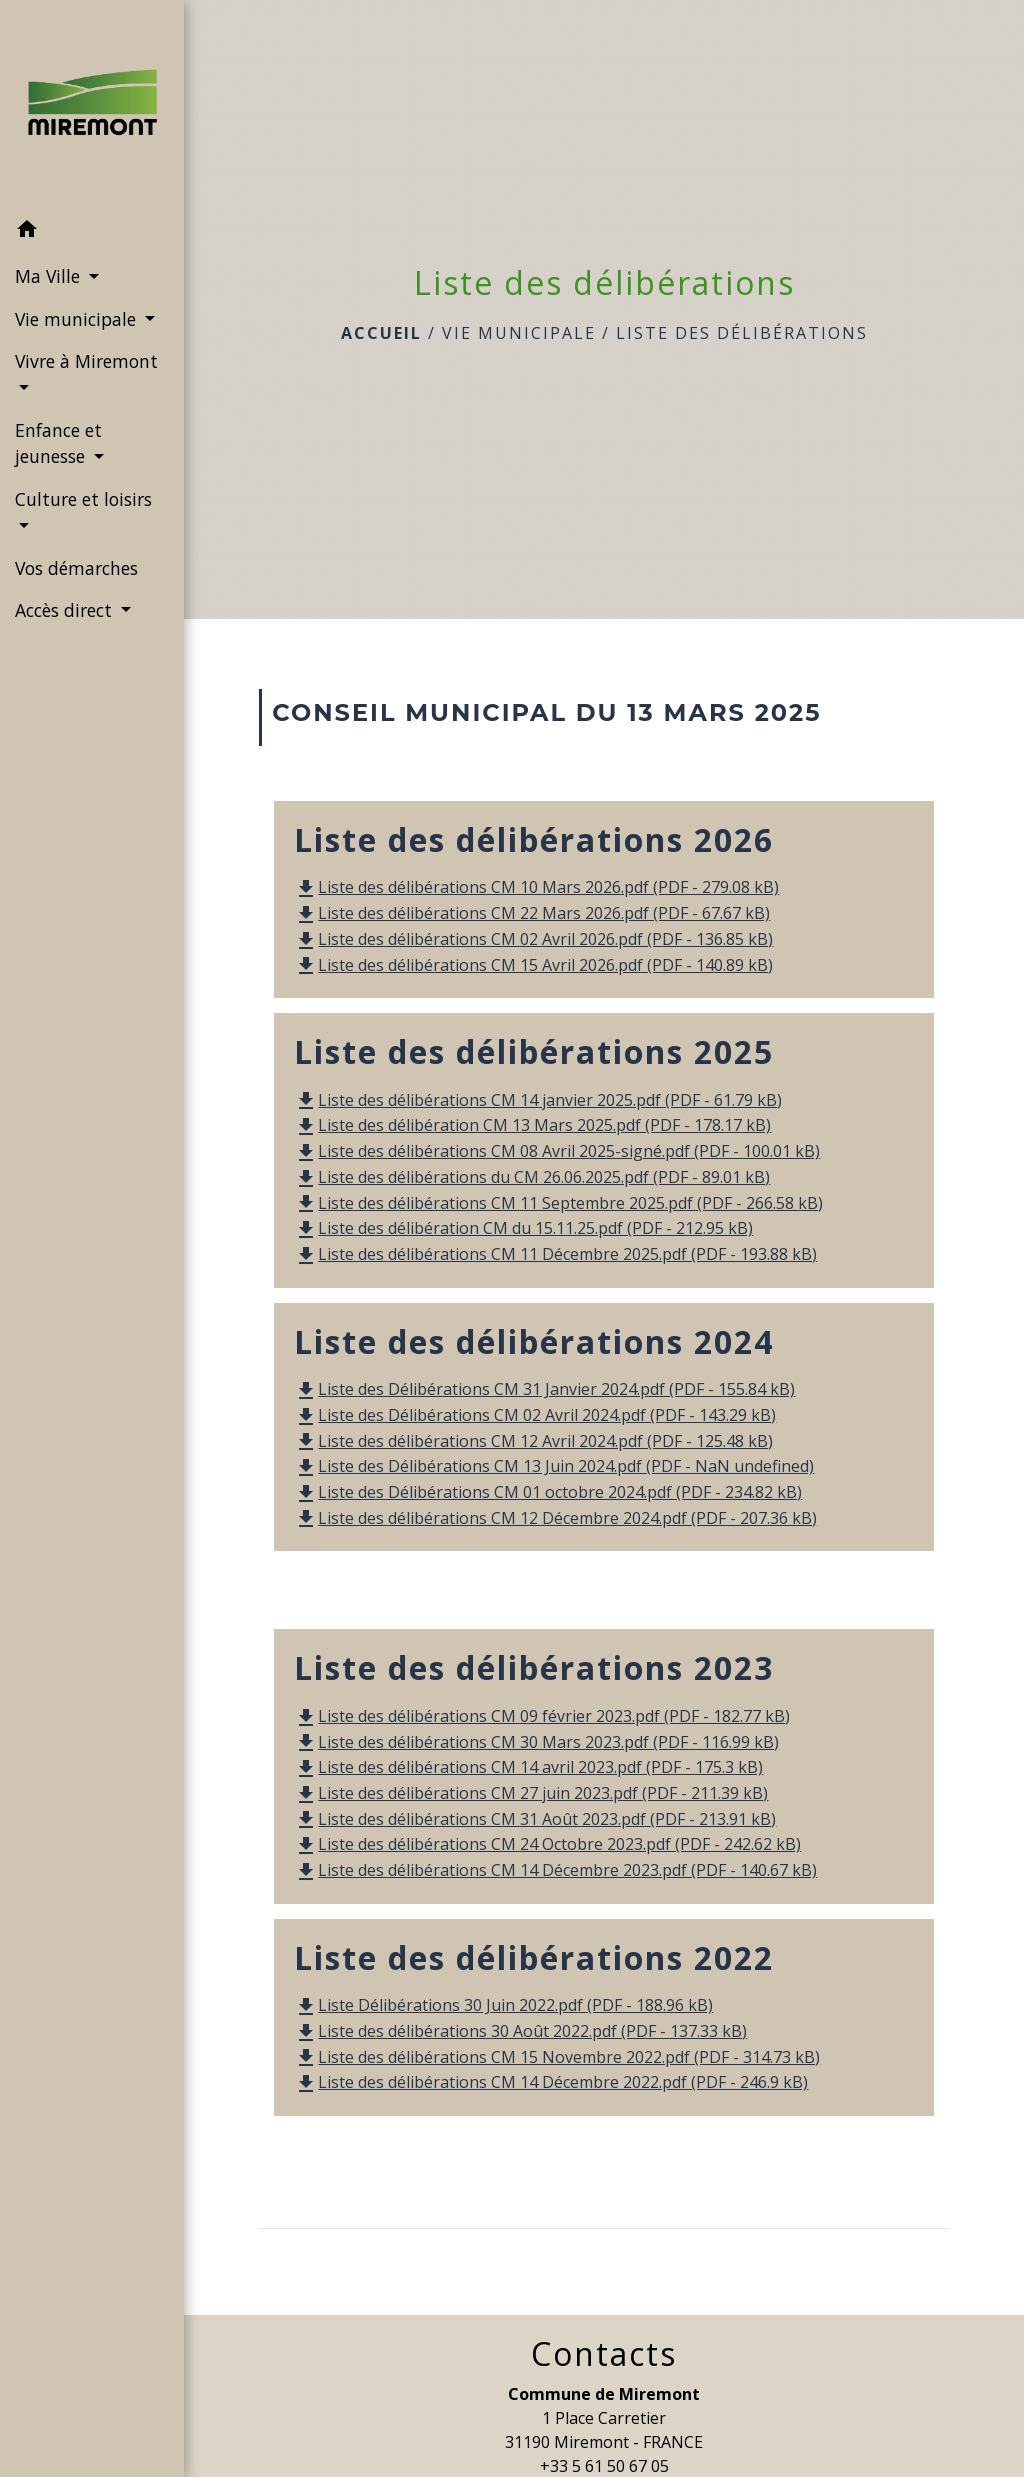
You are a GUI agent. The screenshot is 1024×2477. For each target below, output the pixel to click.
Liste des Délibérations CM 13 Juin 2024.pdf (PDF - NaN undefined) (554, 1466)
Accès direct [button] (66, 610)
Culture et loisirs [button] (83, 499)
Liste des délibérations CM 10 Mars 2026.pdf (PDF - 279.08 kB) (536, 887)
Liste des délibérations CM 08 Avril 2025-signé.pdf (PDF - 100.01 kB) (557, 1151)
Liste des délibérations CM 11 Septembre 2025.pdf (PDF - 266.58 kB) (558, 1203)
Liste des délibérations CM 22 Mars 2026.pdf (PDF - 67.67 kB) (532, 913)
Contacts (604, 2354)
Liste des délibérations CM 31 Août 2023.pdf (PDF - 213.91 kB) (535, 1819)
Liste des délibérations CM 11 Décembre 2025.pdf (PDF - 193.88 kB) (555, 1254)
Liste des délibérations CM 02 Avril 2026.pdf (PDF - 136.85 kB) (533, 939)
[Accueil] (92, 105)
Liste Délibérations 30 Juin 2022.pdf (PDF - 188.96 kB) (503, 2005)
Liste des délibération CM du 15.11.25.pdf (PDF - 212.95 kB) (523, 1228)
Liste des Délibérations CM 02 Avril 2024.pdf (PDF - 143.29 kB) (535, 1415)
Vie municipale (519, 333)
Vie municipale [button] (78, 319)
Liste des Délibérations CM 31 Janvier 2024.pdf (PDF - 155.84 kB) (544, 1389)
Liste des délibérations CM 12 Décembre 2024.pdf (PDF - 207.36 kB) (555, 1518)
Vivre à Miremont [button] (86, 361)
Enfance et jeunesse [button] (58, 443)
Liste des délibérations (742, 333)
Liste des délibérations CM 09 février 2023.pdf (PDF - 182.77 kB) (542, 1716)
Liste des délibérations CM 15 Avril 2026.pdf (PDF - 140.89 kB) (533, 965)
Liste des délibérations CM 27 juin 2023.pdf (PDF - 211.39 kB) (531, 1793)
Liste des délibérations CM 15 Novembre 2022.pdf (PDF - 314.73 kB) (557, 2057)
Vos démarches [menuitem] (76, 568)
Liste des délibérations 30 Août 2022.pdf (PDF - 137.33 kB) (520, 2031)
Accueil (381, 333)
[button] (92, 232)
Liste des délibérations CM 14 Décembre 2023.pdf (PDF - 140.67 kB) (555, 1870)
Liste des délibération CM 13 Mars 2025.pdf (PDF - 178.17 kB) (532, 1125)
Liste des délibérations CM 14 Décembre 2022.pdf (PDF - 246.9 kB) (551, 2082)
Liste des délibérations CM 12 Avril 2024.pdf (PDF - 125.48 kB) (533, 1441)
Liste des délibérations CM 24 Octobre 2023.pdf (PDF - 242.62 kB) (547, 1844)
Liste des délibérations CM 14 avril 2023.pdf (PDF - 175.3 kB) (528, 1767)
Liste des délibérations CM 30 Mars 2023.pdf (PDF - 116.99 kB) (536, 1742)
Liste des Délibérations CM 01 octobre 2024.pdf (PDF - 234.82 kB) (548, 1492)
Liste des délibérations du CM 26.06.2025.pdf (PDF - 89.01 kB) (532, 1177)
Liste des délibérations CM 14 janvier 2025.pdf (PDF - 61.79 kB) (538, 1100)
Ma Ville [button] (50, 276)
